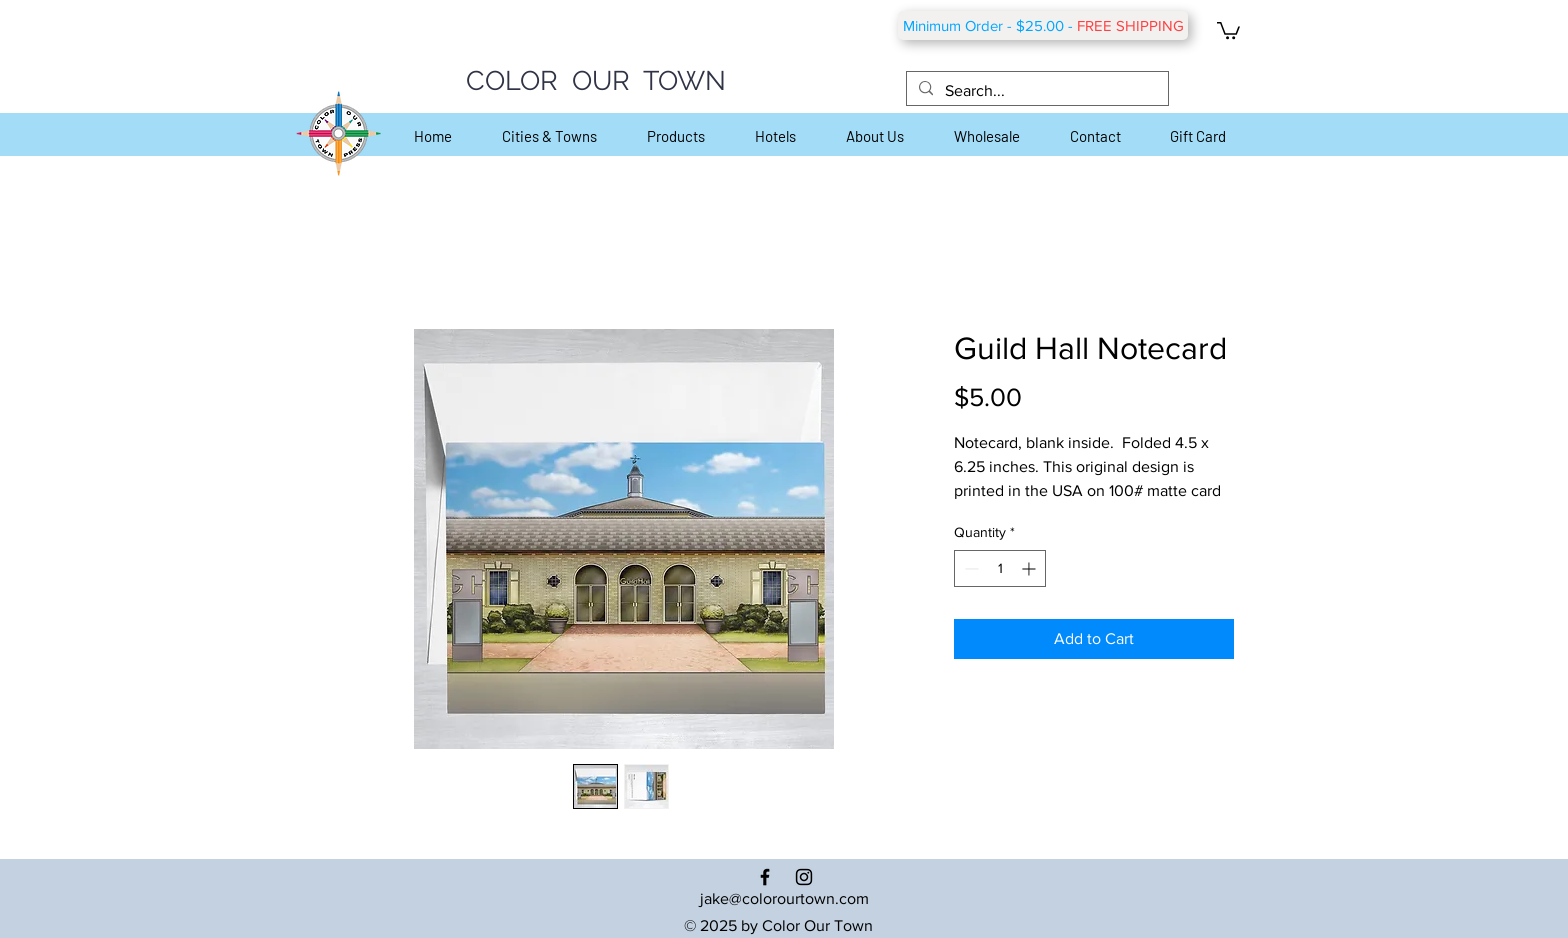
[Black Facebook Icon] (765, 877)
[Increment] (1030, 568)
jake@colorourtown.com (784, 898)
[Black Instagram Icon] (804, 877)
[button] (1228, 29)
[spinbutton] (1000, 568)
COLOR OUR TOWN (596, 80)
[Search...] (1035, 91)
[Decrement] (969, 568)
